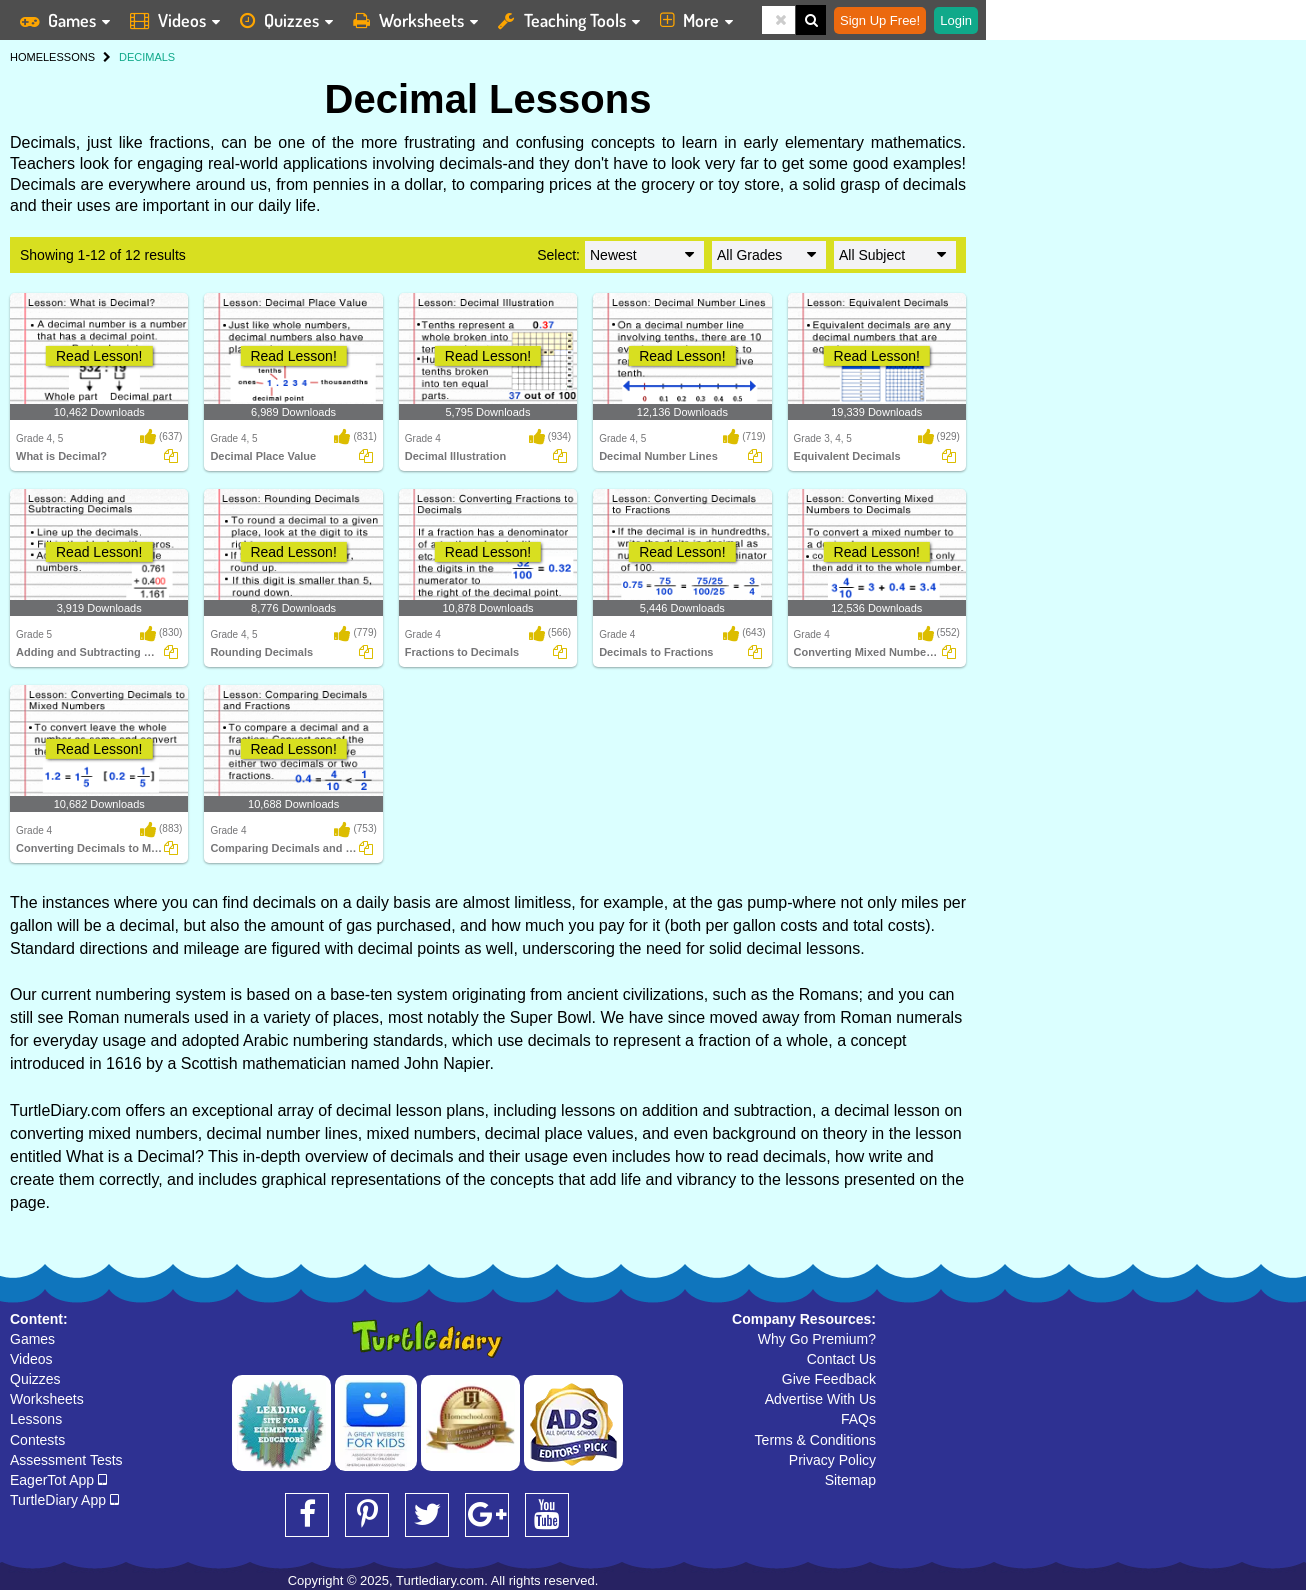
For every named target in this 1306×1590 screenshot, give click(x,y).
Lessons (36, 1419)
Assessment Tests (66, 1460)
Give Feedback (829, 1379)
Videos (31, 1359)
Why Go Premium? (817, 1339)
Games (32, 1339)
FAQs (858, 1419)
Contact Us (841, 1359)
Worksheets (47, 1399)
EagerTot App (58, 1480)
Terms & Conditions (815, 1440)
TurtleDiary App (64, 1500)
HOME (26, 57)
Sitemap (850, 1480)
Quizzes (35, 1379)
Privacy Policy (832, 1460)
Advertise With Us (820, 1399)
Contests (37, 1440)
